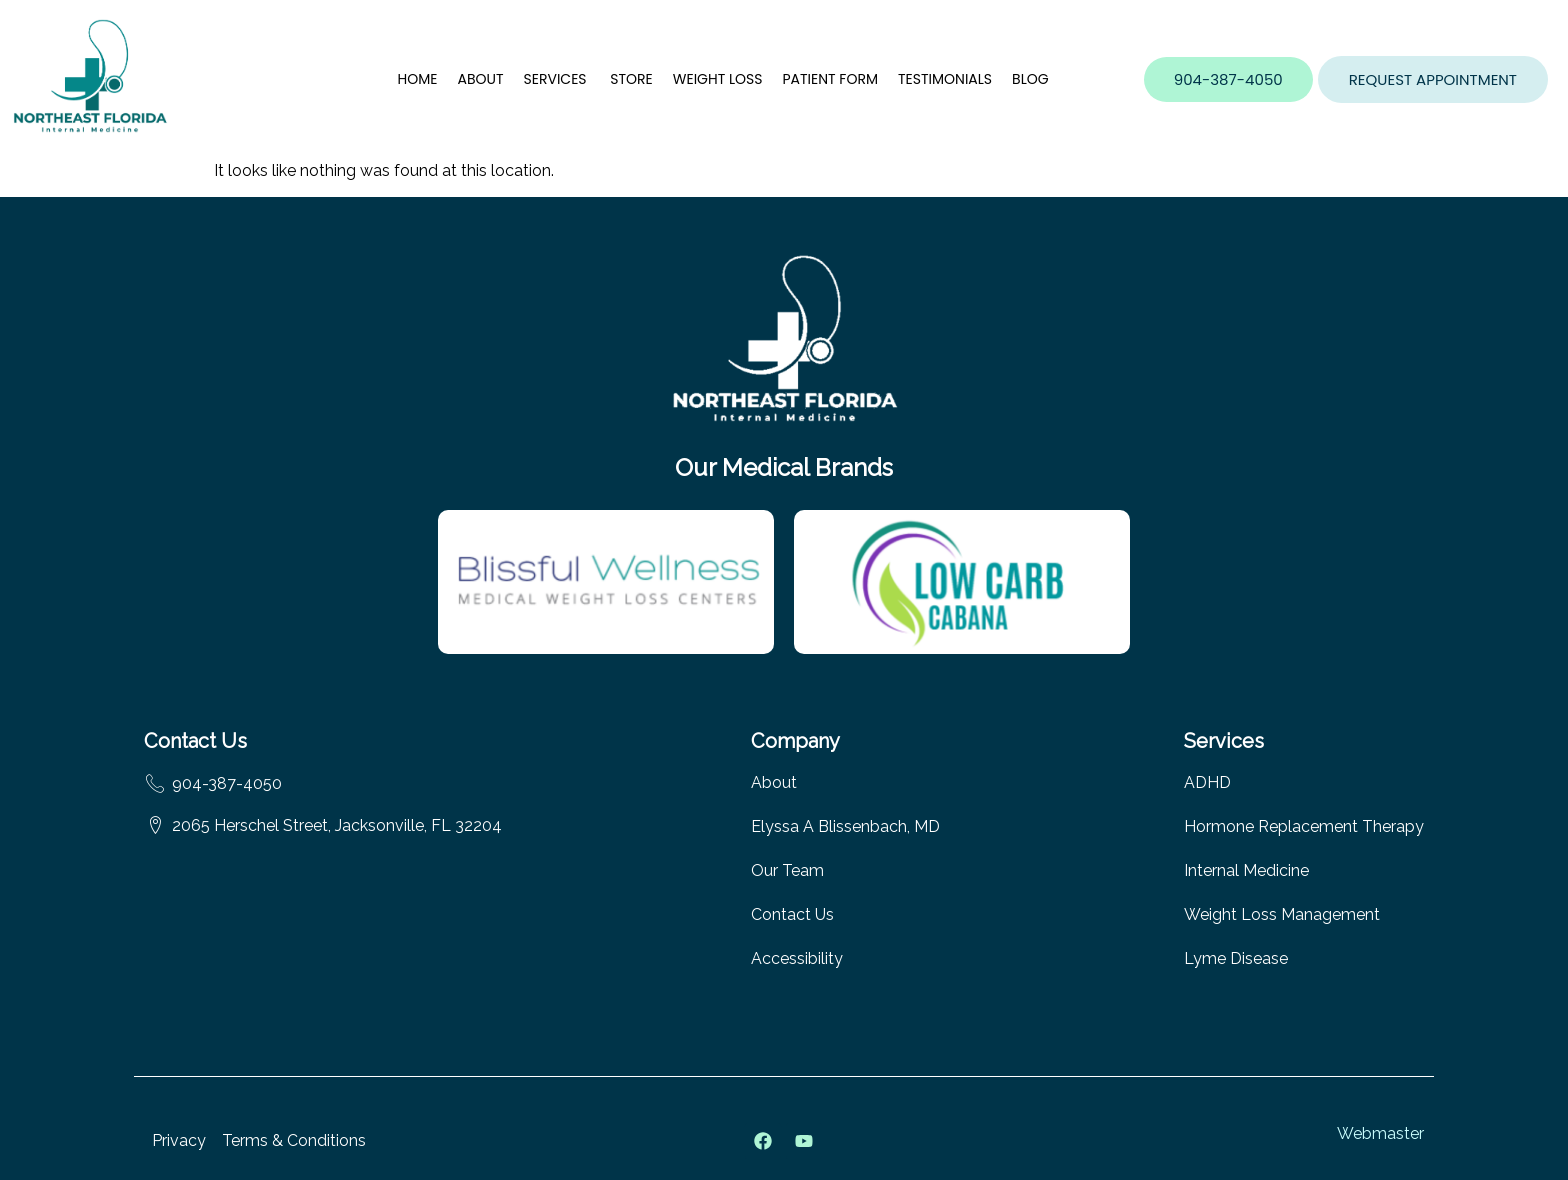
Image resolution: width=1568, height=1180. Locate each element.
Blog (1030, 79)
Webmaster (1380, 1133)
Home (418, 79)
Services (557, 79)
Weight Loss (718, 79)
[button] (1433, 79)
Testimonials (945, 79)
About (480, 79)
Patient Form (830, 79)
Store (631, 79)
